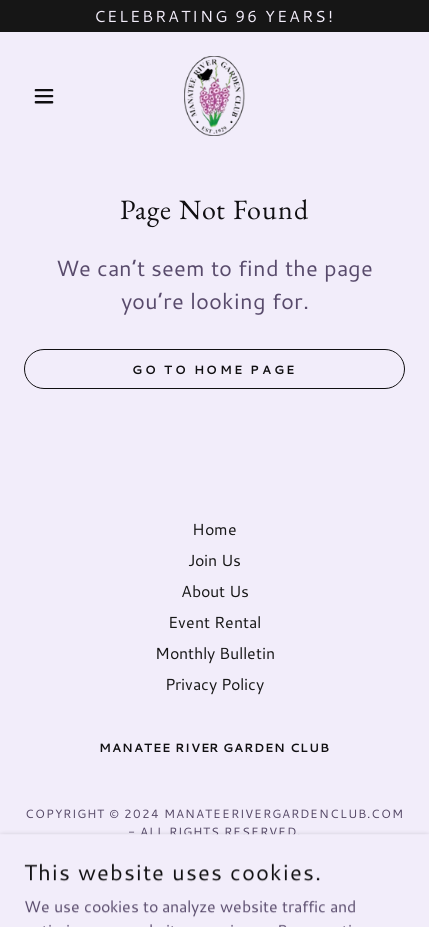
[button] (52, 96)
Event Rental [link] (214, 621)
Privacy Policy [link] (214, 683)
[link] (214, 96)
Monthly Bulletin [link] (215, 652)
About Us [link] (215, 590)
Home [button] (214, 528)
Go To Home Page (214, 369)
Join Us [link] (214, 559)
